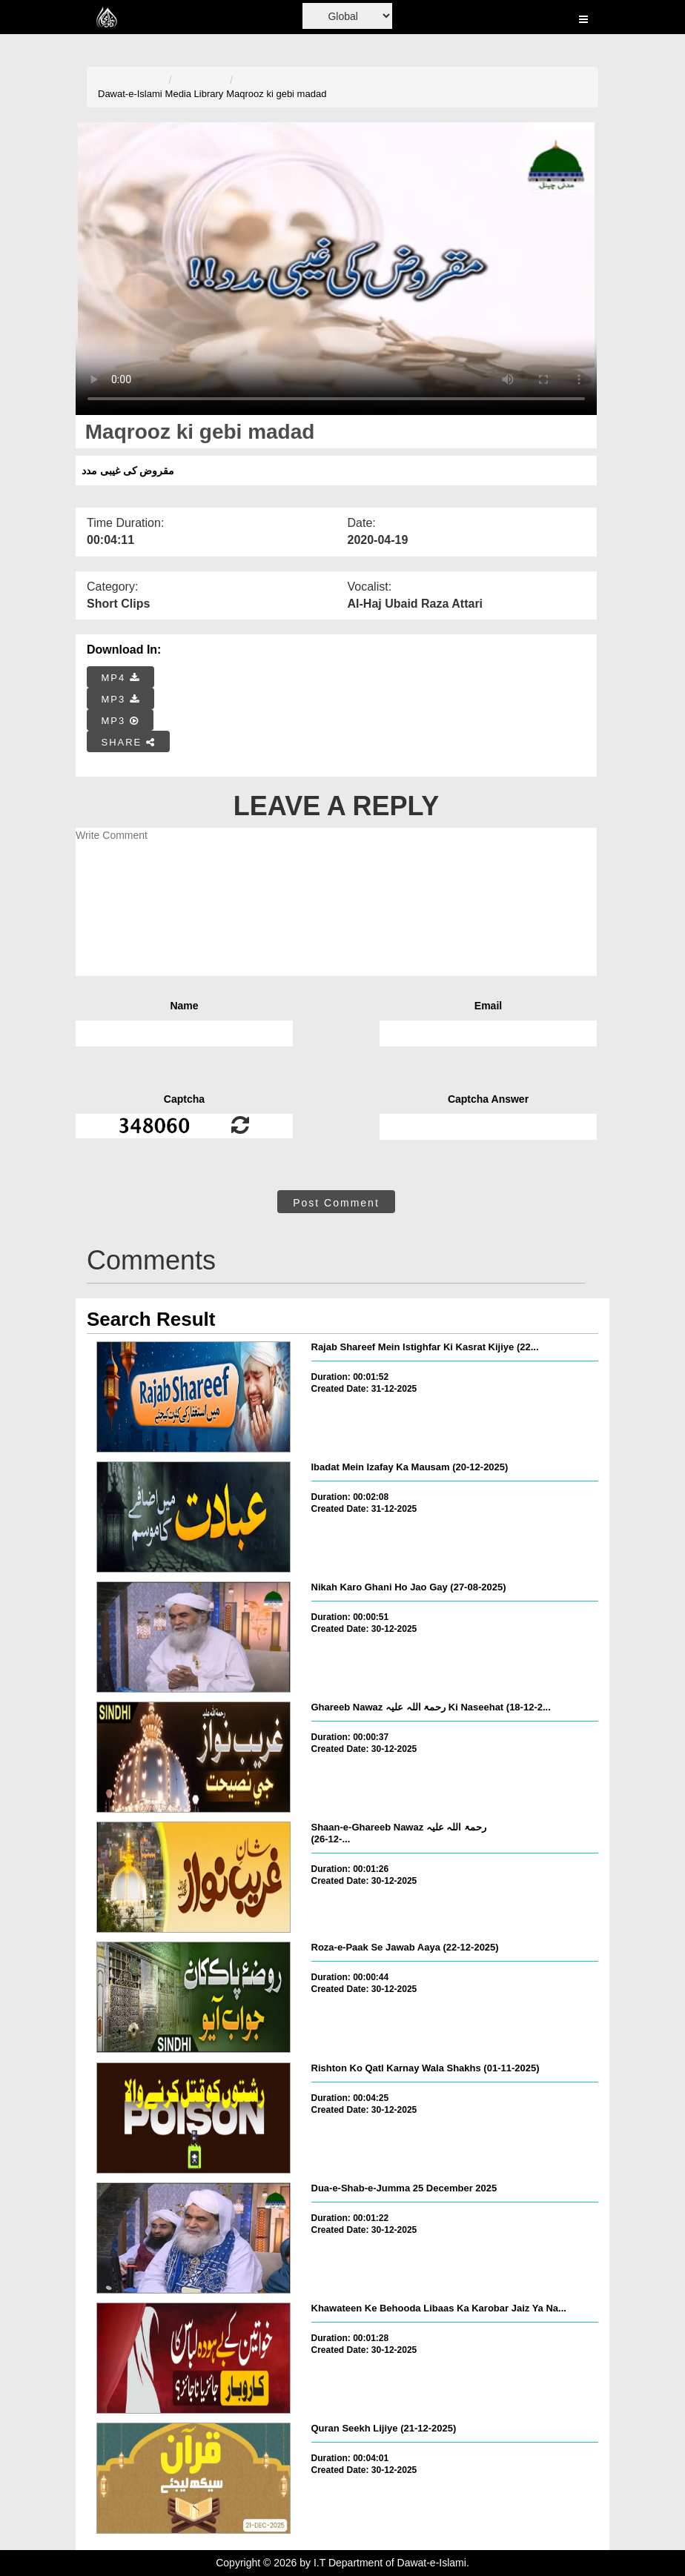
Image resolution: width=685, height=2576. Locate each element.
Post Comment (336, 1203)
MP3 (121, 699)
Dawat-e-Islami (130, 93)
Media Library (194, 93)
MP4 (121, 677)
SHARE (129, 742)
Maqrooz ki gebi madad (276, 93)
